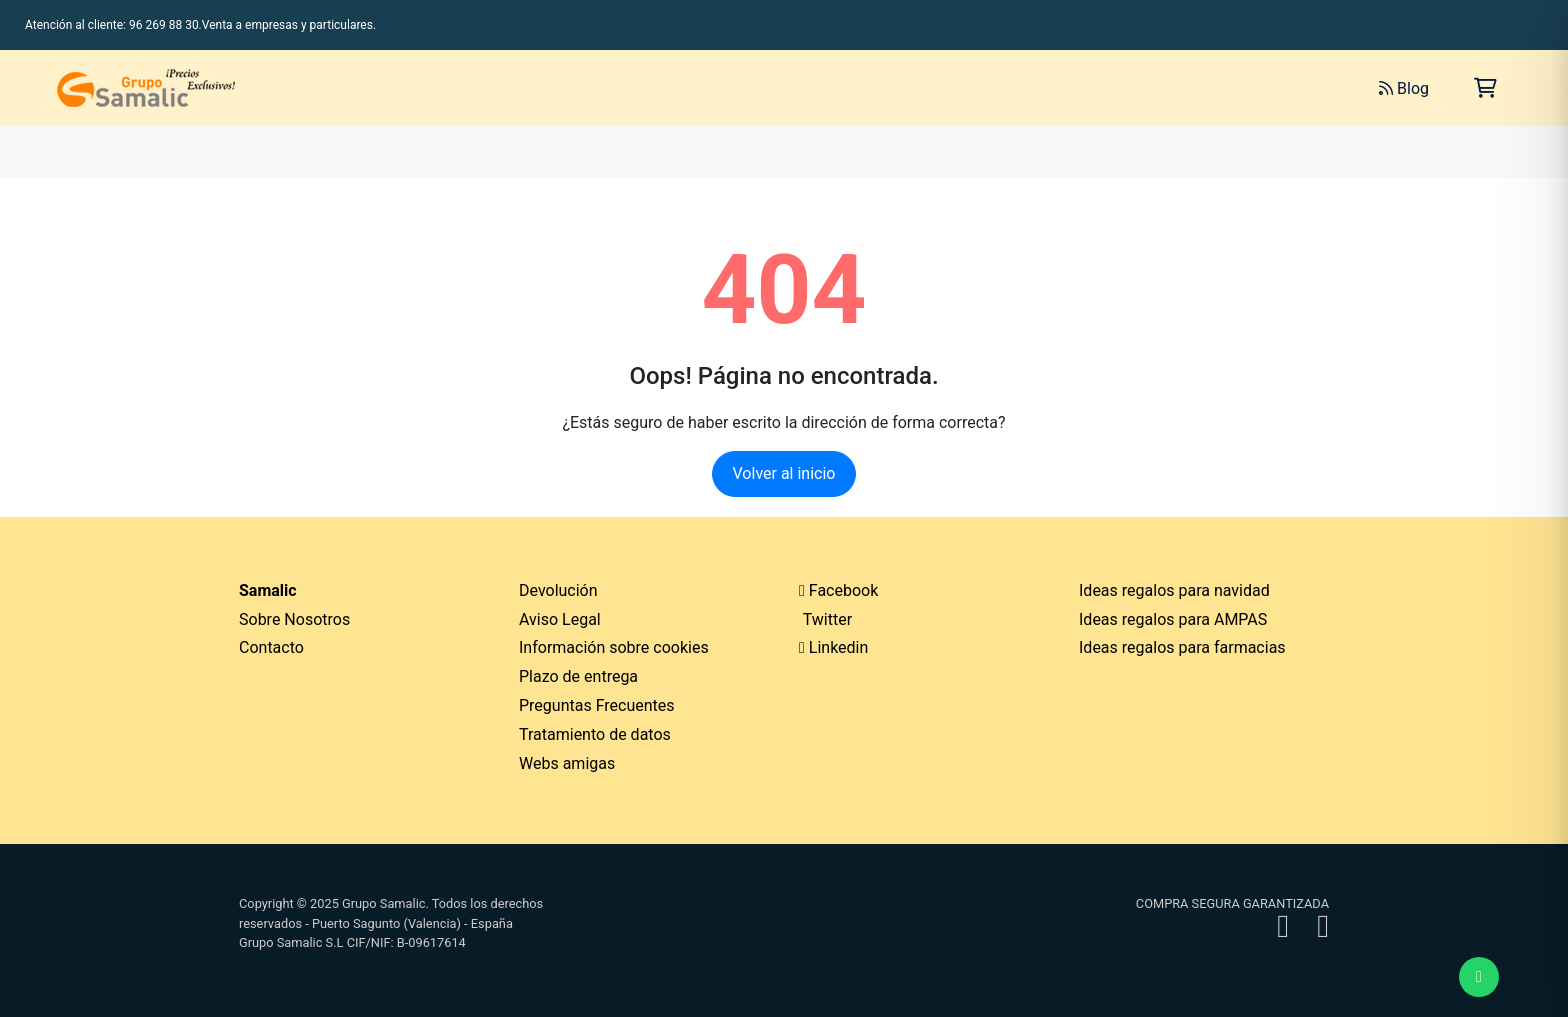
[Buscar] (1140, 88)
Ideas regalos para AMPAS (1173, 619)
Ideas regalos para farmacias (1182, 647)
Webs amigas (567, 763)
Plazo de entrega (578, 676)
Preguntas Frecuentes (597, 705)
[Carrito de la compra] (1485, 88)
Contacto (271, 647)
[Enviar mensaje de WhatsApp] (1479, 977)
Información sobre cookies (614, 647)
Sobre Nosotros (294, 619)
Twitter (825, 619)
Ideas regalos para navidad (1174, 590)
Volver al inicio (784, 473)
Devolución (558, 590)
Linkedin (833, 647)
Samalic (268, 590)
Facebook (838, 590)
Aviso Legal (560, 619)
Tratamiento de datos (595, 734)
